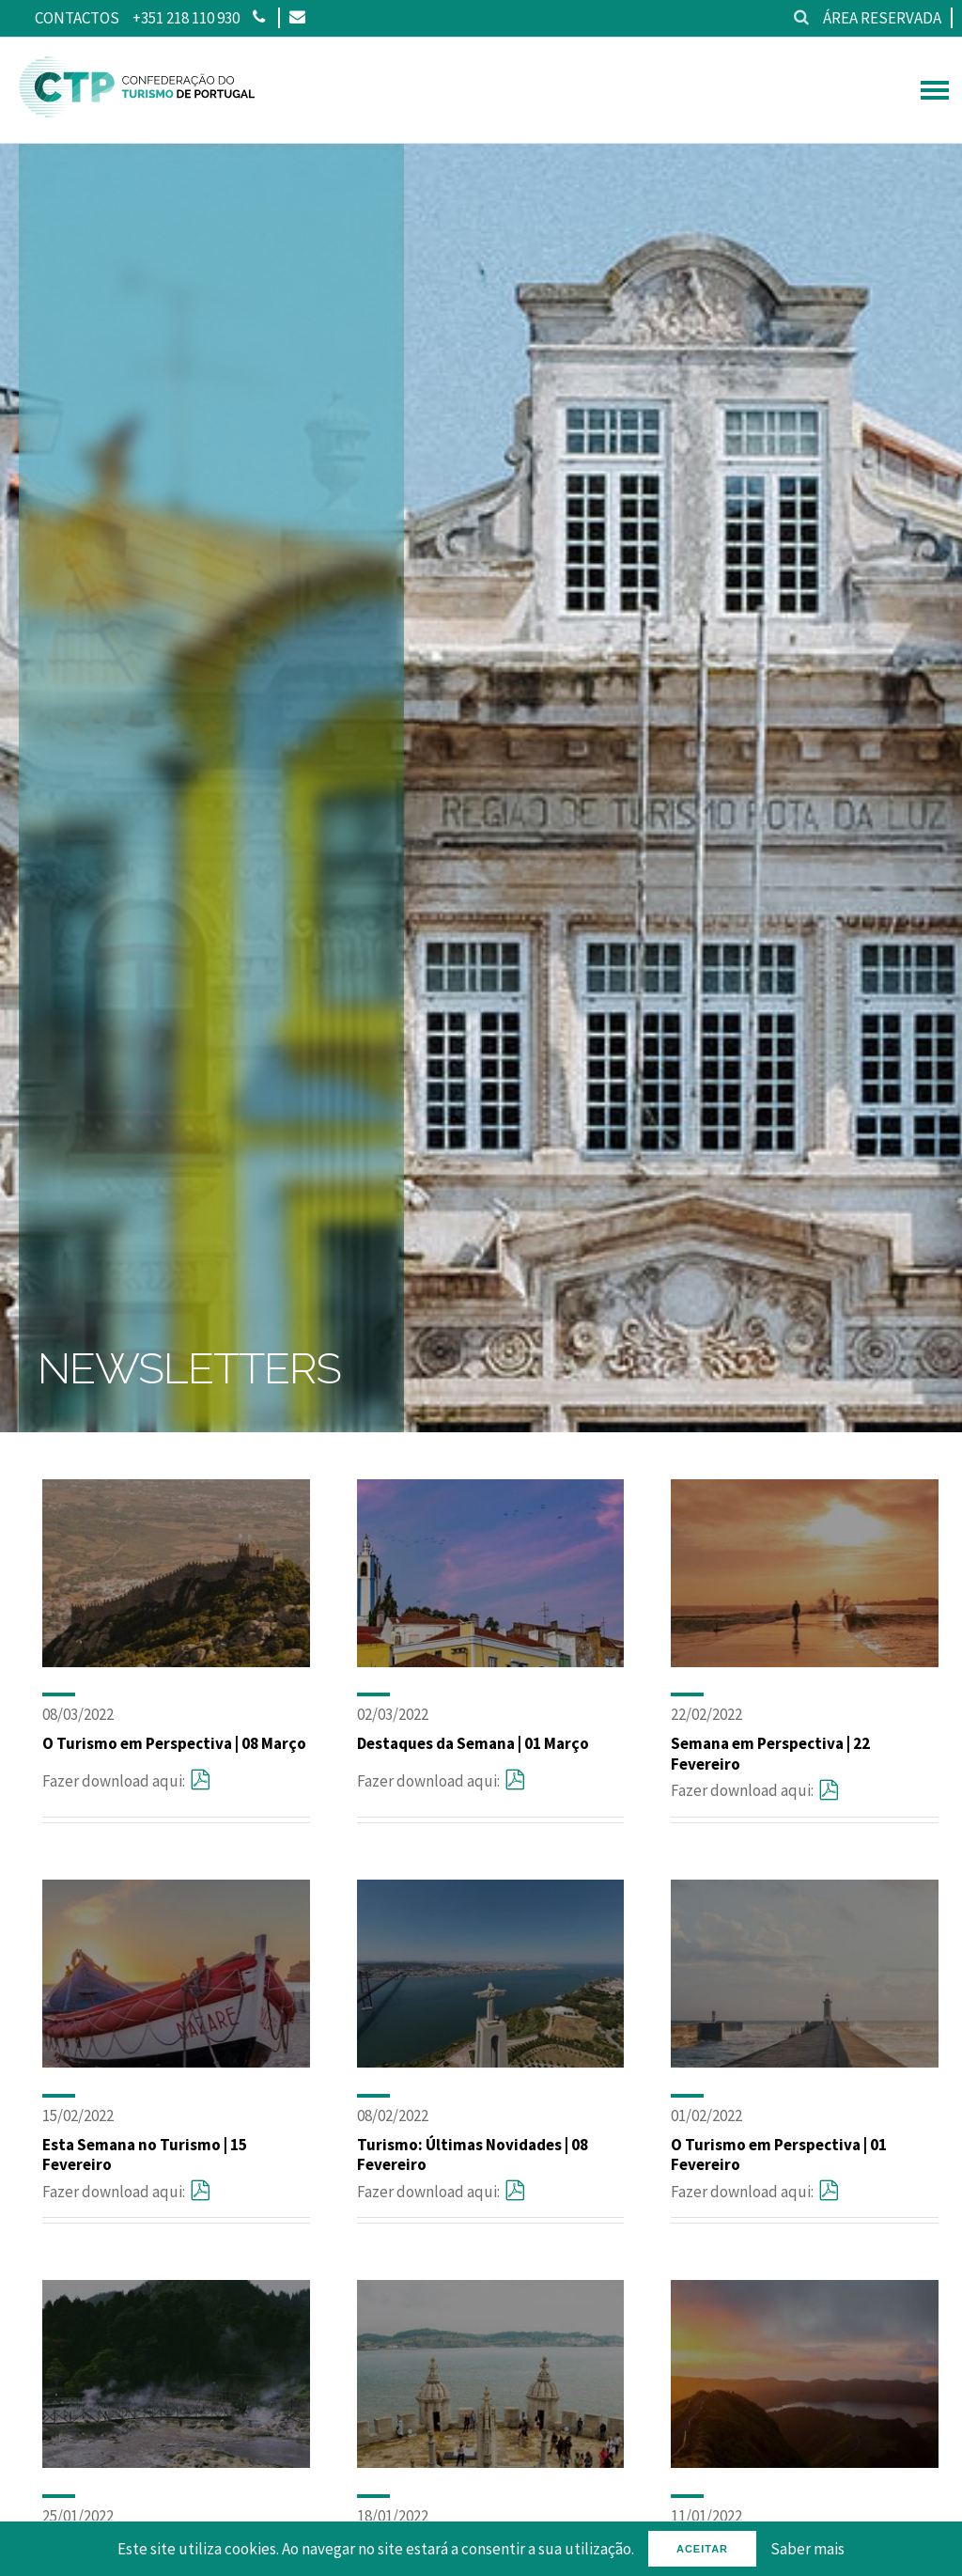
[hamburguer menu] (935, 90)
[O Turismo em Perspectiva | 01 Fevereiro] (805, 2062)
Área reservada (882, 18)
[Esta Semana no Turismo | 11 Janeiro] (805, 2462)
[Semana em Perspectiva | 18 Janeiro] (491, 2462)
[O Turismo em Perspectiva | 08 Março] (176, 1661)
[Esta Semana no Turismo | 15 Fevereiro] (176, 2062)
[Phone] (259, 18)
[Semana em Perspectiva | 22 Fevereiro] (805, 1661)
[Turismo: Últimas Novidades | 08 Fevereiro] (491, 2062)
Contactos (77, 18)
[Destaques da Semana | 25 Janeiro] (176, 2462)
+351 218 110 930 (186, 18)
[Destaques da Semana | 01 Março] (491, 1661)
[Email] (296, 18)
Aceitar (702, 2548)
